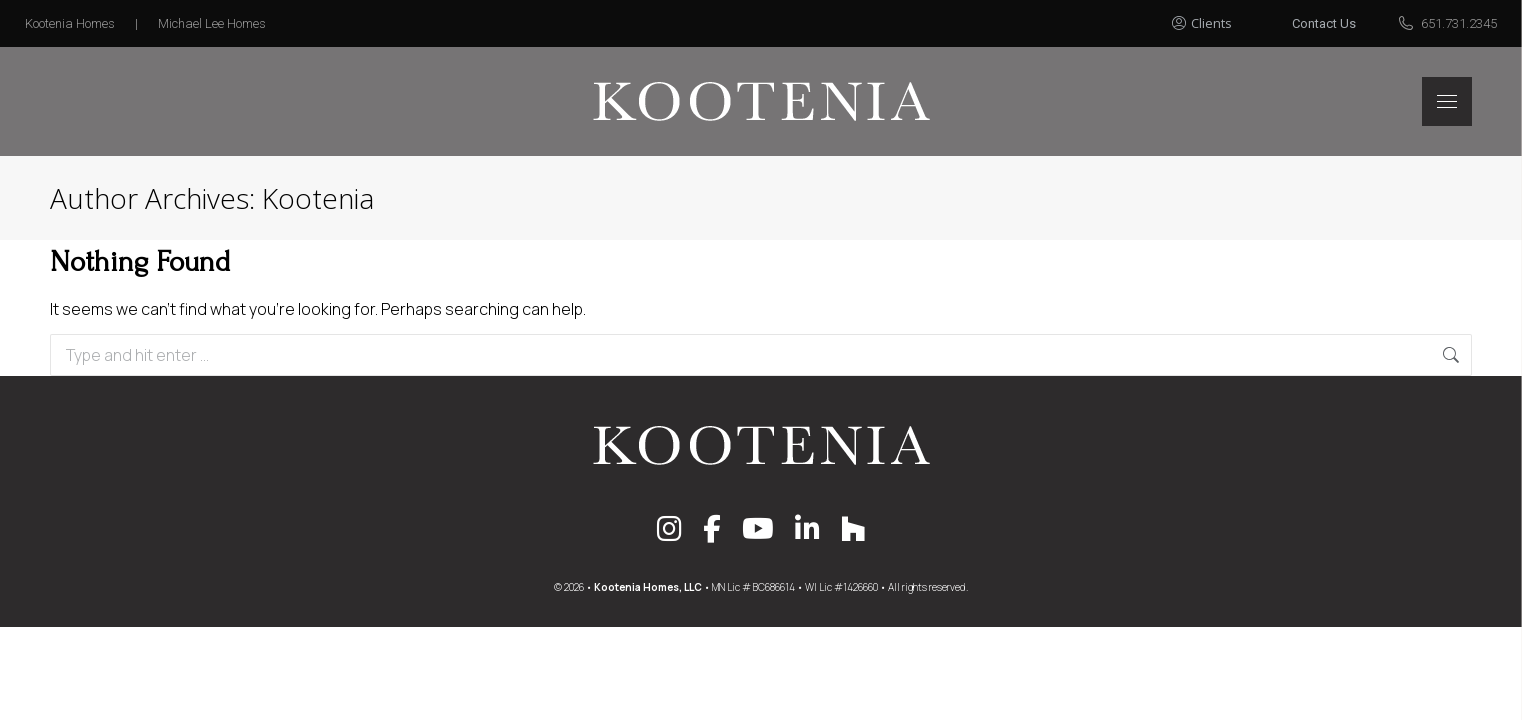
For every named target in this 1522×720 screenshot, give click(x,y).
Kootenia (318, 198)
